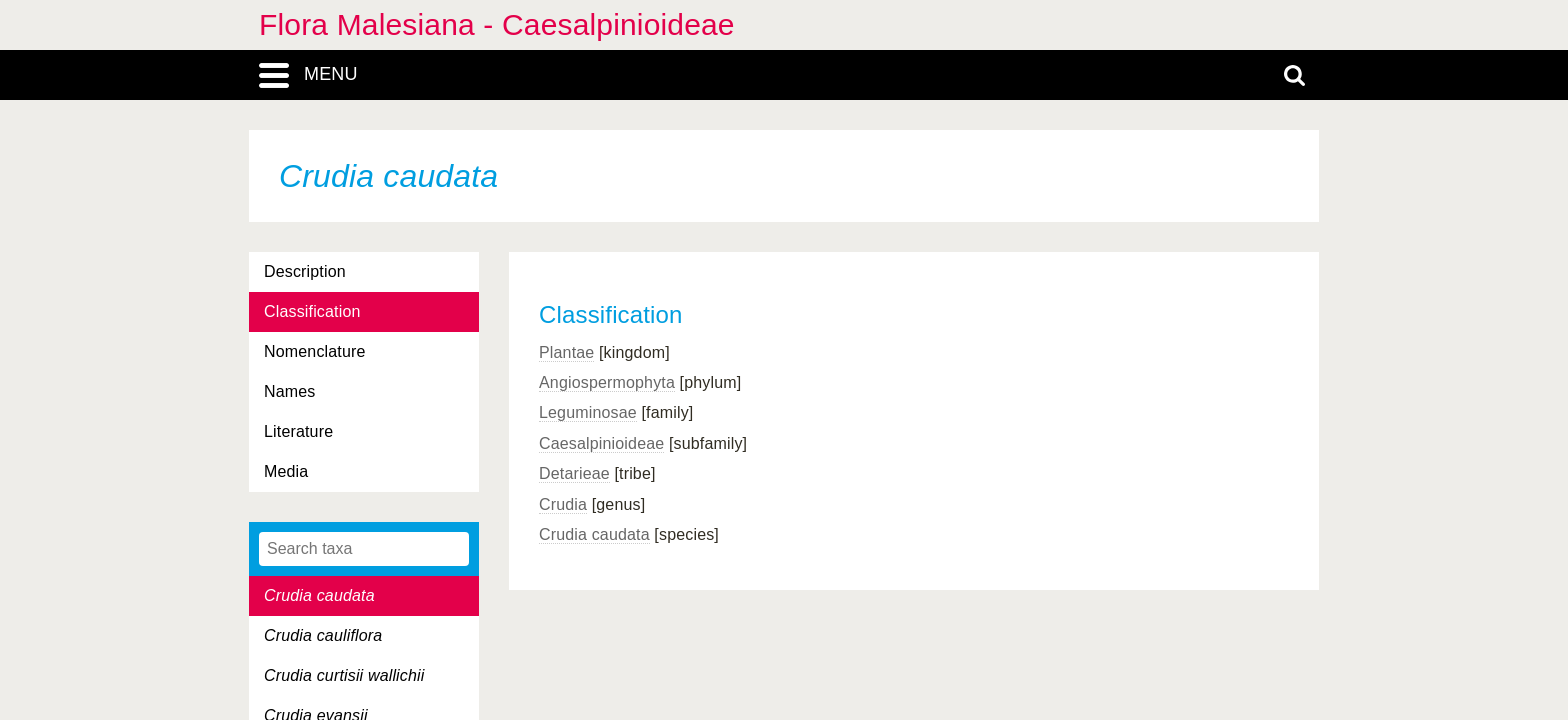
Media (286, 471)
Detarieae (574, 473)
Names (289, 391)
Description (305, 271)
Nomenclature (315, 351)
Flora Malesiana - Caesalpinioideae (497, 24)
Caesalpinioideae (601, 443)
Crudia (563, 504)
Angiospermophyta (607, 382)
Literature (298, 431)
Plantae (566, 352)
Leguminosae (588, 412)
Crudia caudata (594, 534)
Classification (312, 311)
